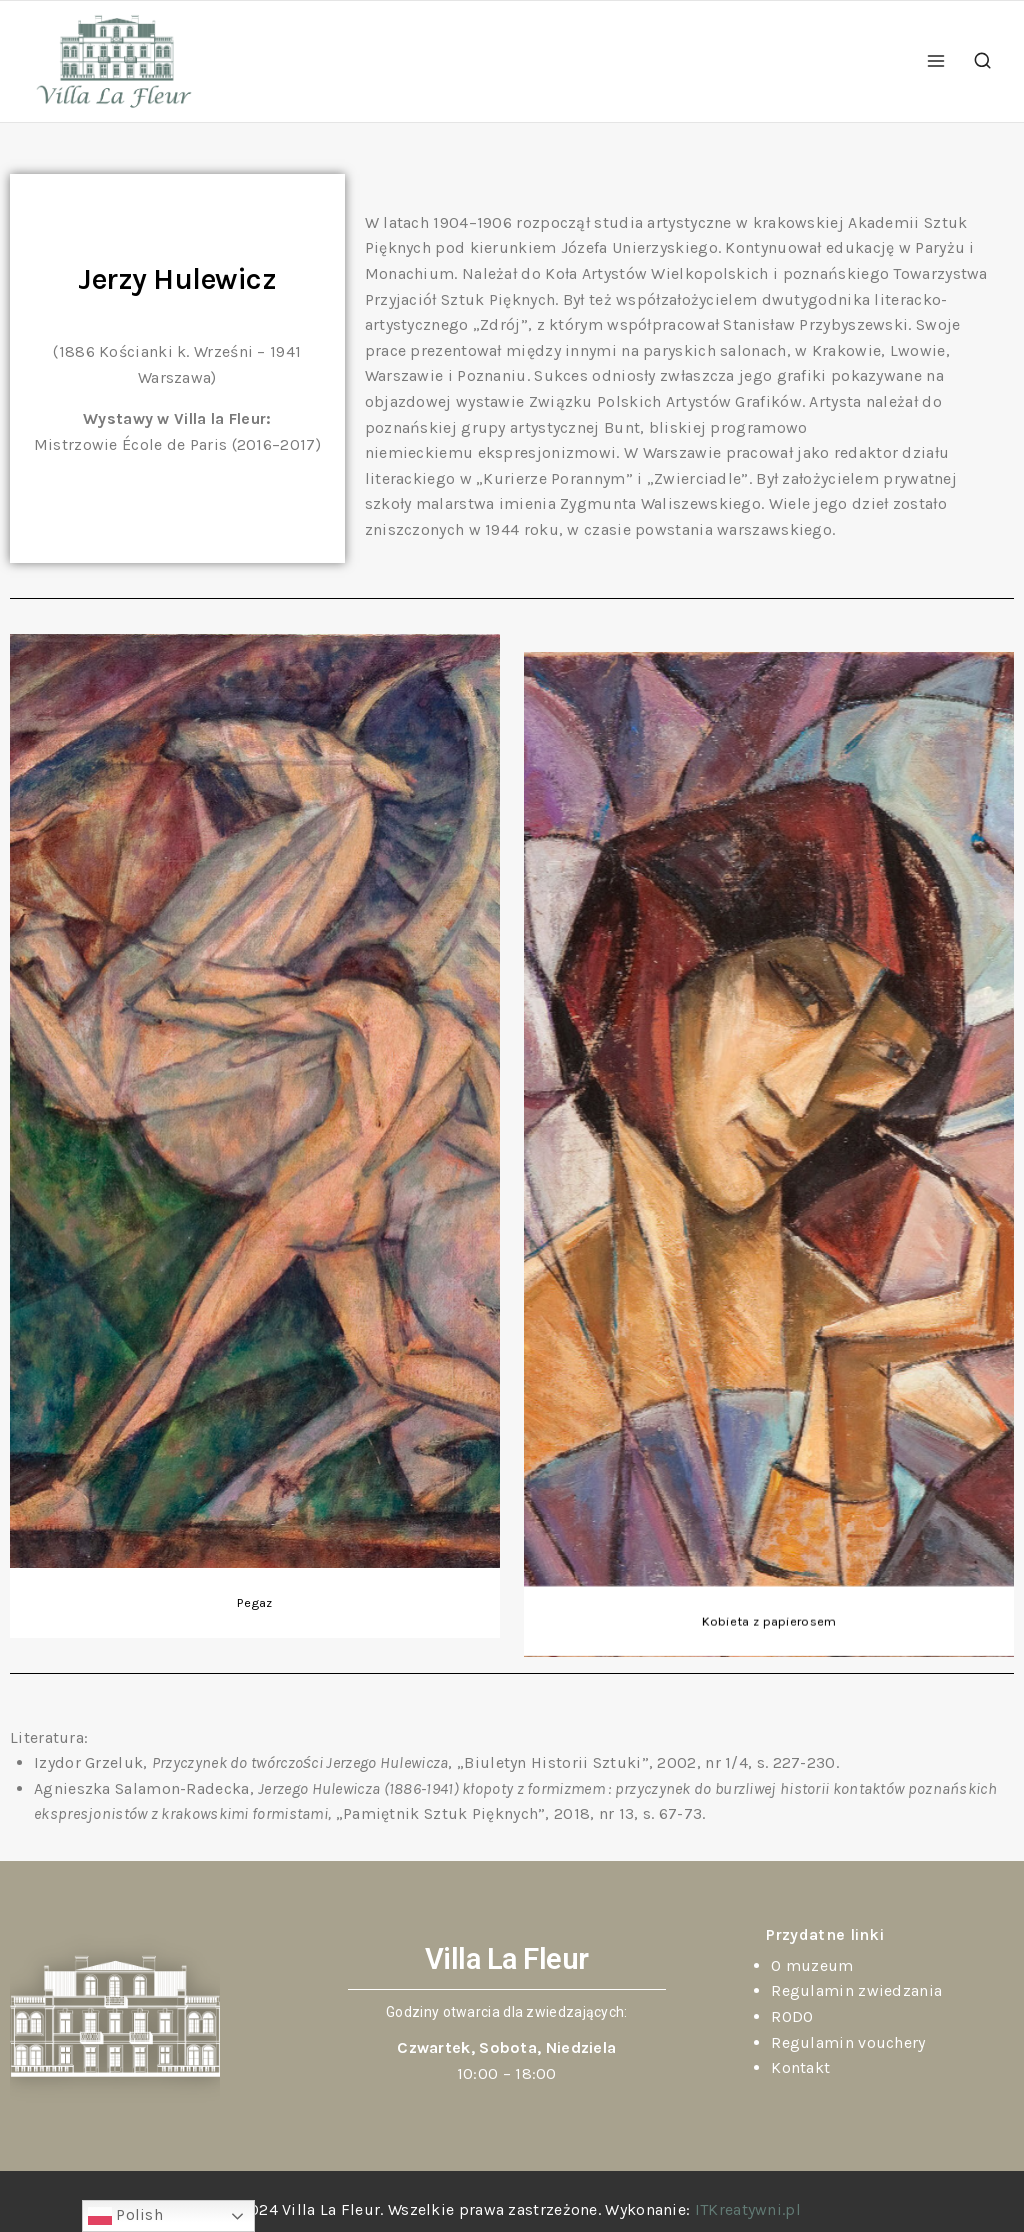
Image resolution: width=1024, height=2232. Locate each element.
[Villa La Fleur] (114, 61)
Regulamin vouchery (848, 2042)
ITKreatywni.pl (748, 2209)
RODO (792, 2016)
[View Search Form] (982, 61)
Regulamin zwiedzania (856, 1990)
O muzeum (812, 1965)
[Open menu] (936, 61)
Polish (125, 2216)
